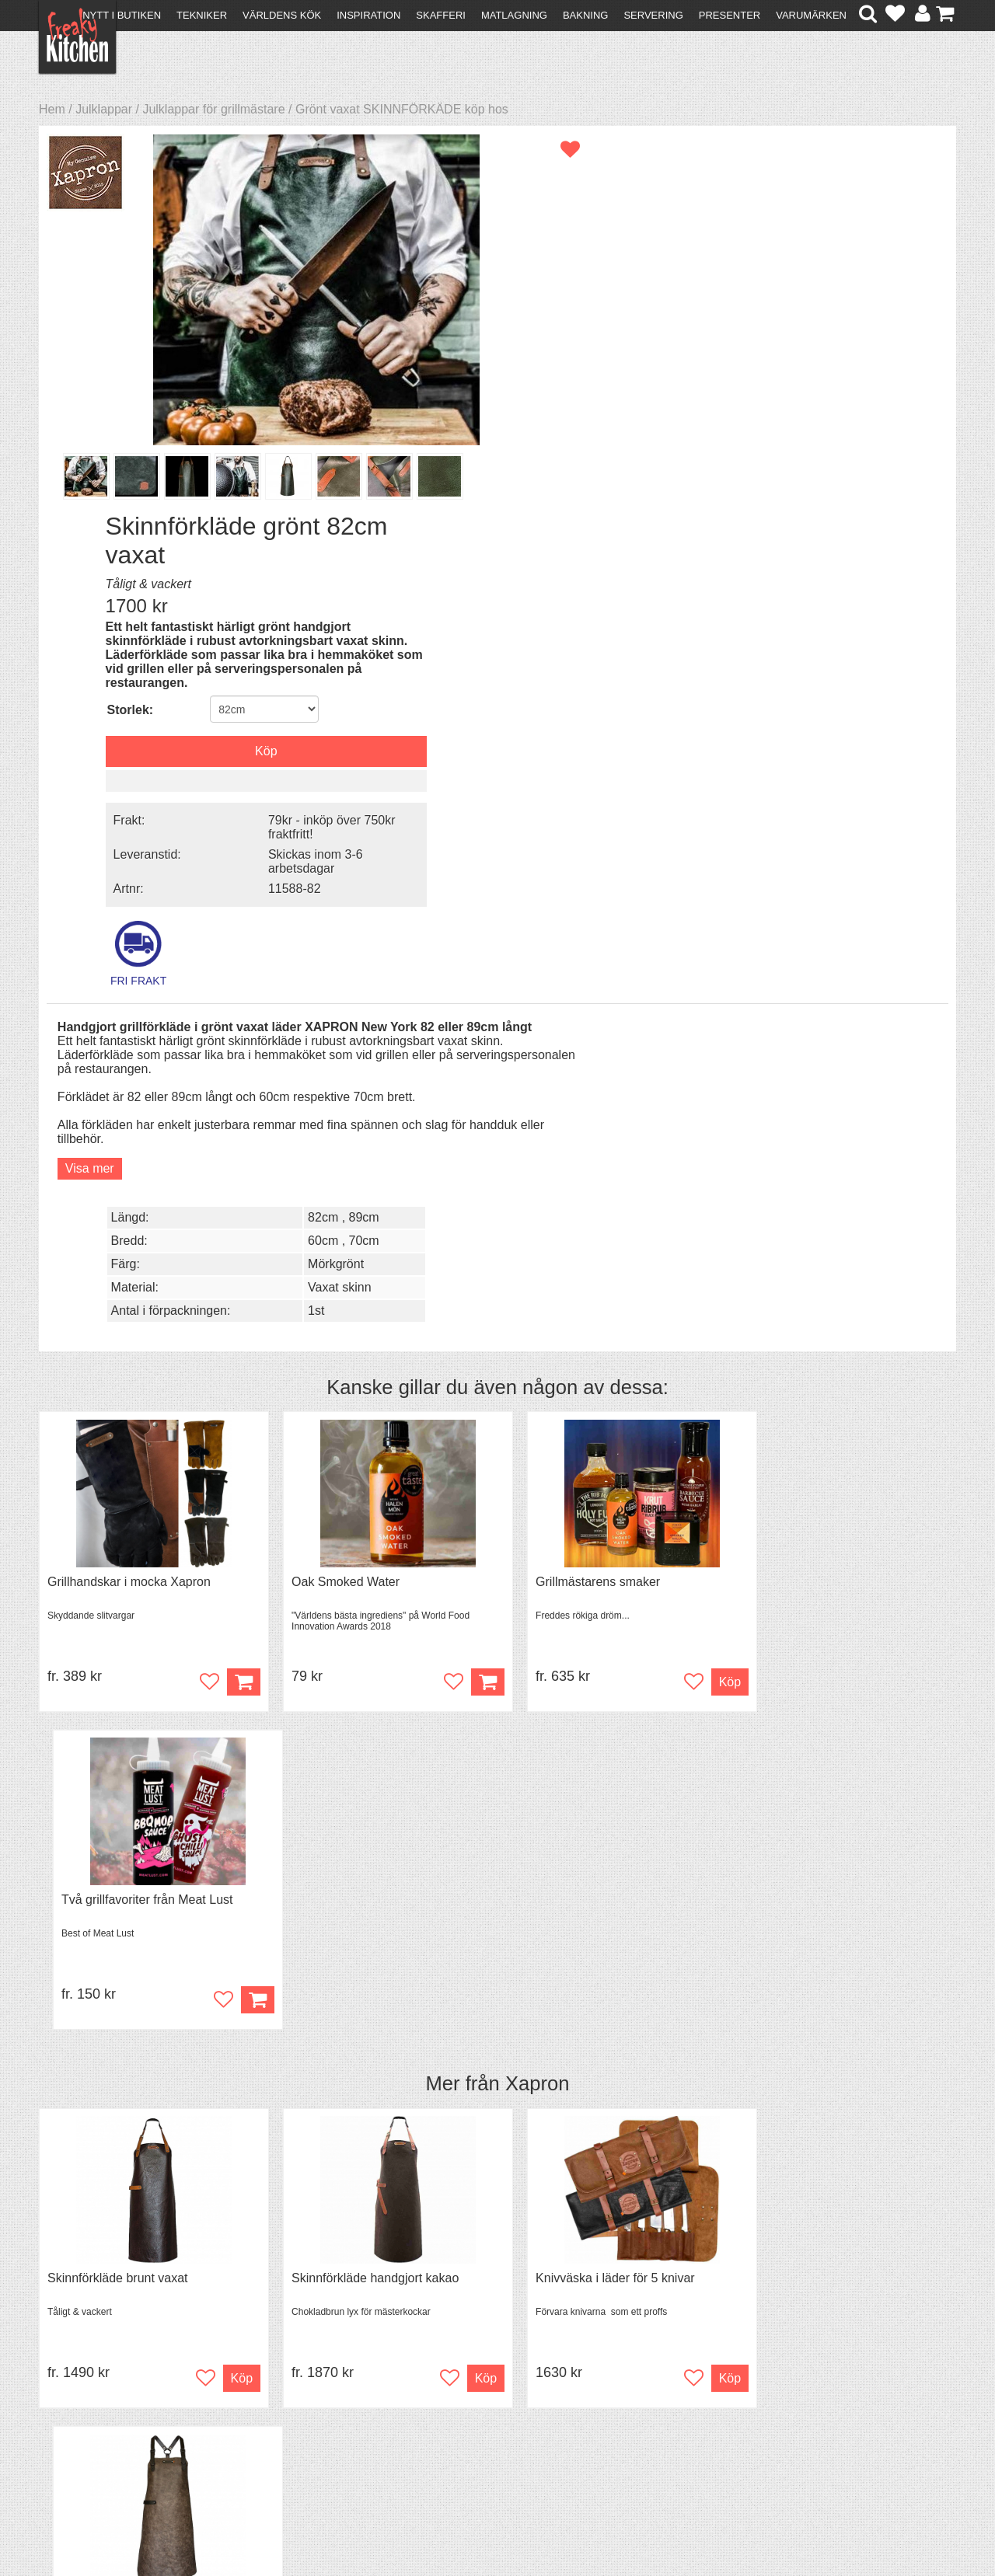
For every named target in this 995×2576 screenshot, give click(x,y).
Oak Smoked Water (334, 1047)
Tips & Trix (297, 2392)
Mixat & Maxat (307, 2406)
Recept (288, 2378)
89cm (868, 649)
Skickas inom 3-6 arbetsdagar (823, 479)
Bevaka (219, 1905)
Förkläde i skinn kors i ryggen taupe (843, 1426)
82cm (827, 649)
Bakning (586, 15)
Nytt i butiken (121, 15)
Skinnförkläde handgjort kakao (363, 1426)
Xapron (537, 1231)
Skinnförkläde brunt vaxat (117, 1426)
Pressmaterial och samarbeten (526, 2394)
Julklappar (103, 109)
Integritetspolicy (90, 2434)
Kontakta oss (83, 2378)
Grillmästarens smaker (575, 1047)
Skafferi (441, 15)
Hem (52, 109)
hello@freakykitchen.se (439, 2523)
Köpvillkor (73, 2392)
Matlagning (514, 15)
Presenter (729, 15)
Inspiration (368, 15)
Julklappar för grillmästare (213, 109)
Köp (232, 1147)
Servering (653, 15)
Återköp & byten (91, 2406)
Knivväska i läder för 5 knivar (592, 1426)
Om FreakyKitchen (493, 2380)
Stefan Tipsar (304, 2420)
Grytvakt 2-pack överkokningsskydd (145, 1805)
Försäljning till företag (106, 2420)
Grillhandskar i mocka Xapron (129, 1047)
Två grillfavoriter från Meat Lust (831, 1047)
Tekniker (201, 15)
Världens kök (282, 15)
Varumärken (811, 15)
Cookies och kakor (493, 2408)
